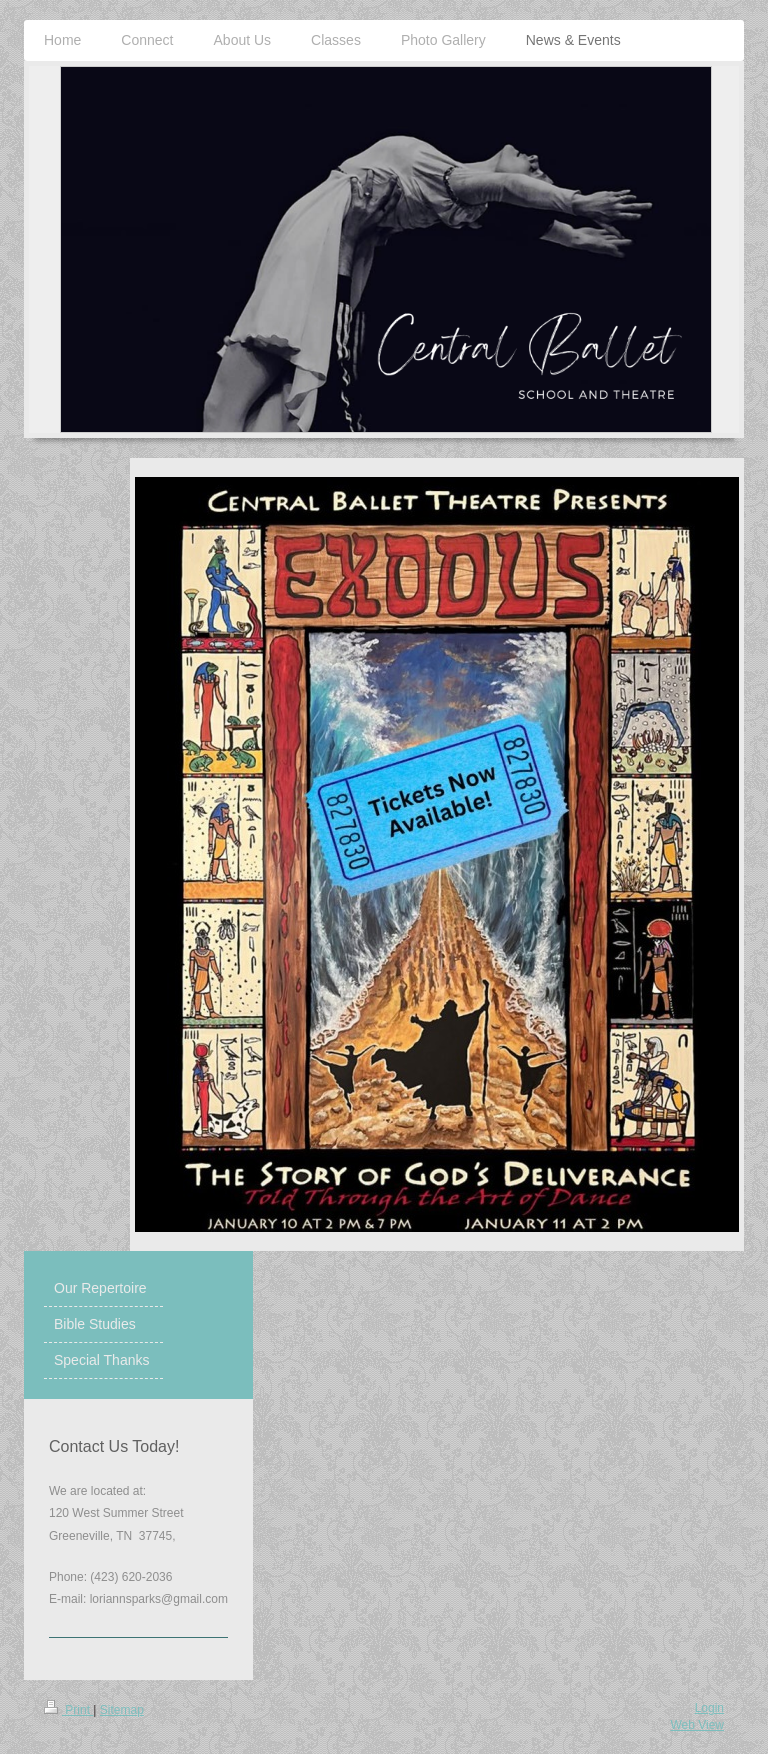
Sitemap (122, 1710)
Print (68, 1710)
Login (709, 1708)
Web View (697, 1725)
